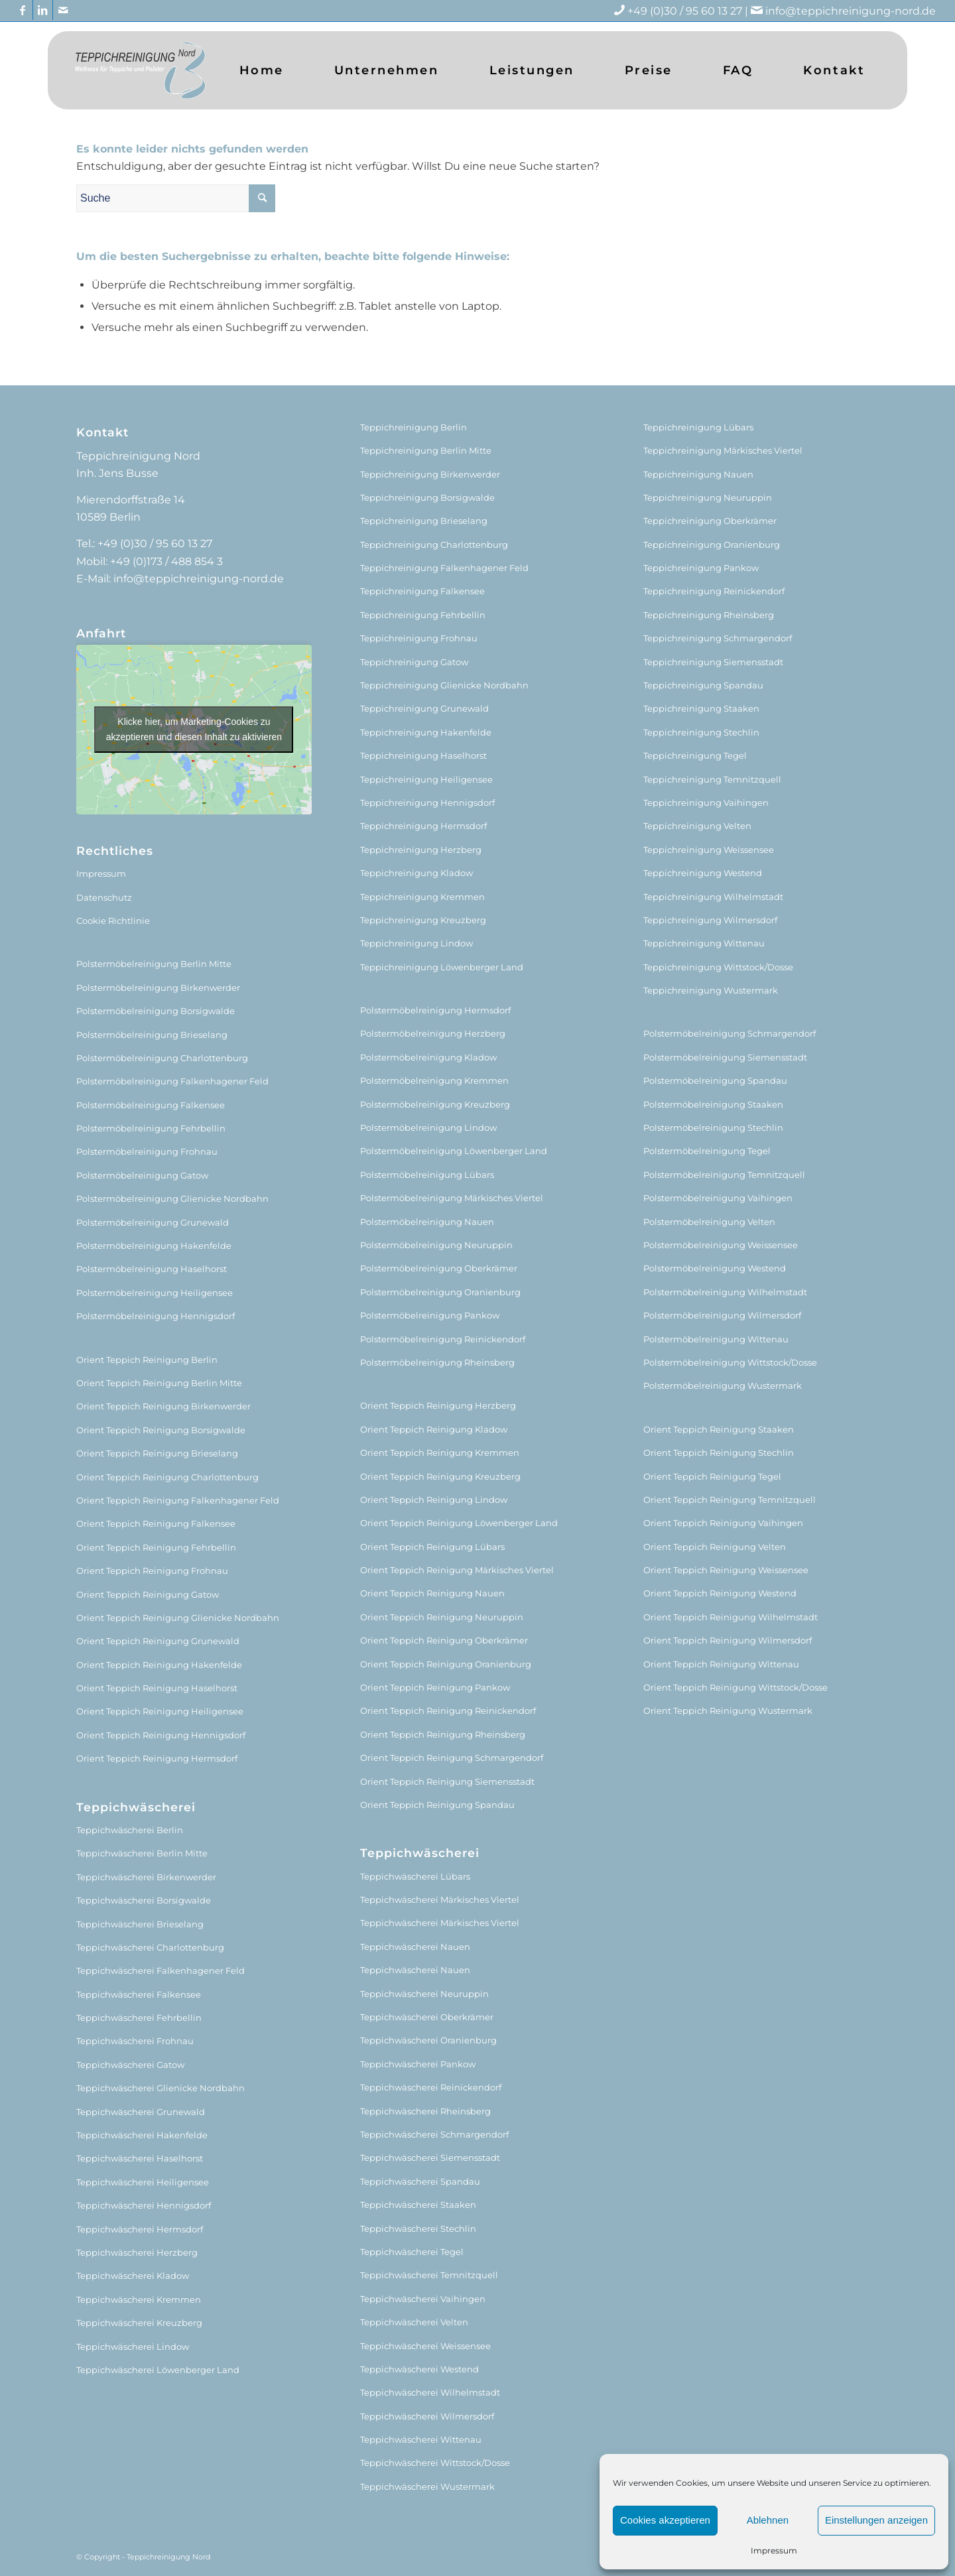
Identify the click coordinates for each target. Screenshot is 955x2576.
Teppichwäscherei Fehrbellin (139, 2017)
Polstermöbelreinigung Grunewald (152, 1222)
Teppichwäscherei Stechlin (418, 2228)
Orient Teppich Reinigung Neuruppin (441, 1617)
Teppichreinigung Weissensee (708, 849)
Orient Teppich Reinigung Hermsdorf (156, 1758)
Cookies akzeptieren (665, 2520)
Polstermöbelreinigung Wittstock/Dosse (730, 1362)
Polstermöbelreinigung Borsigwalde (155, 1010)
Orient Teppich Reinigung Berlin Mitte (159, 1383)
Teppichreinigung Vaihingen (706, 802)
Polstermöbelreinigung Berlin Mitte (153, 963)
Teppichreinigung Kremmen (422, 896)
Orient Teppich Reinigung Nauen (432, 1593)
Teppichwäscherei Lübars (415, 1876)
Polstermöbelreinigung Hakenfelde (153, 1245)
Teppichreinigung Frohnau (419, 638)
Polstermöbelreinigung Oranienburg (440, 1292)
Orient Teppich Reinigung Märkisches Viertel (457, 1570)
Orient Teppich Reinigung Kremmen (439, 1452)
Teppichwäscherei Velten (414, 2322)
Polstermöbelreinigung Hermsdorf (435, 1010)
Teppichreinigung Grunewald (424, 708)
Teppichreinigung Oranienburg (711, 544)
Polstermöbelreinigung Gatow (142, 1175)
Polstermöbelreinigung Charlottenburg (162, 1058)
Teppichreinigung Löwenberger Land (441, 967)
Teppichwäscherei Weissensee (425, 2346)
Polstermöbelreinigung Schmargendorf (729, 1033)
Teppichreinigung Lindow (416, 943)
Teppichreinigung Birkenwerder (430, 474)
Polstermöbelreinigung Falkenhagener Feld (172, 1081)
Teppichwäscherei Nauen (415, 1946)
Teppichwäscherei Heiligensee (142, 2182)
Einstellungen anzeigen (876, 2520)
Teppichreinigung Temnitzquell (712, 779)
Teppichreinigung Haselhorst (423, 755)
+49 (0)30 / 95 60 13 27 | (696, 11)
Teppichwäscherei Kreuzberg (139, 2322)
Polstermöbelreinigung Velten (709, 1221)
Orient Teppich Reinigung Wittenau (721, 1664)
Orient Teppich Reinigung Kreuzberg (440, 1476)
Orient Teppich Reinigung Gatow (147, 1594)
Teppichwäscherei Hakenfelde (142, 2135)
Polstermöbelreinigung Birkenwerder (158, 987)
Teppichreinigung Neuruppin (707, 497)
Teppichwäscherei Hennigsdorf (143, 2205)
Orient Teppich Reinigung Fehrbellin (156, 1547)
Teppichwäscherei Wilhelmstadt (430, 2392)
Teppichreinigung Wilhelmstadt (713, 896)
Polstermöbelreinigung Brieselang (151, 1034)
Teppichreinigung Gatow (414, 662)
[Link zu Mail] (63, 10)
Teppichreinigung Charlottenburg (434, 544)
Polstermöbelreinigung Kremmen (434, 1080)
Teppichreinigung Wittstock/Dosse (718, 967)
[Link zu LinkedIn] (42, 10)
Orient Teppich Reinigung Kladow (433, 1429)
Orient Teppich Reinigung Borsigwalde (160, 1430)
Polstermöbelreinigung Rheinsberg (437, 1362)
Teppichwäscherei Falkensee (138, 1994)
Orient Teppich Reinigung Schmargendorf (451, 1757)
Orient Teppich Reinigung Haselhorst (156, 1688)
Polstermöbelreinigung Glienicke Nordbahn (172, 1198)
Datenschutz (104, 897)
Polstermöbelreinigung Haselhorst (151, 1268)
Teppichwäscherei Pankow (418, 2064)
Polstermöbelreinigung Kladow (428, 1057)
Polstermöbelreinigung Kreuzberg (435, 1104)
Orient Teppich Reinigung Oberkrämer (444, 1640)
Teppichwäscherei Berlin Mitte (142, 1853)
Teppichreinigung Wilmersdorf (710, 920)
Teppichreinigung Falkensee (422, 591)
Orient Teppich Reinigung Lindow (433, 1499)
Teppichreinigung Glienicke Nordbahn (444, 685)
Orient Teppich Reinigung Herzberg (438, 1405)
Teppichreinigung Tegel (695, 755)
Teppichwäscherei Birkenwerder (146, 1877)
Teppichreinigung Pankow (701, 567)
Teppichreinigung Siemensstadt (713, 662)
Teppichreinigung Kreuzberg (423, 920)
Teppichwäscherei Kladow (132, 2275)
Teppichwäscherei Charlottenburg (150, 1947)
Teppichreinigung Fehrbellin (422, 615)
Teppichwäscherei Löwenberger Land (157, 2369)
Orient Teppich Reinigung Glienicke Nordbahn (177, 1617)
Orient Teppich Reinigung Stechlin (718, 1452)
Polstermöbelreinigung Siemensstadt (725, 1057)
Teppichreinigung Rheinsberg (708, 615)
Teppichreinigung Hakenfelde (425, 732)
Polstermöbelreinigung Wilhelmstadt (725, 1292)
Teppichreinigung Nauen (698, 474)
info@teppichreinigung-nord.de (850, 11)
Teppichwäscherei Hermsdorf (139, 2229)
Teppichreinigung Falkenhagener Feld (444, 567)
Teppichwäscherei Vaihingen (422, 2298)
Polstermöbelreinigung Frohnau (147, 1151)
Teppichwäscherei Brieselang (140, 1924)
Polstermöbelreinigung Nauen (427, 1221)
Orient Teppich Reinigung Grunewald (157, 1641)
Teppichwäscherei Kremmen (138, 2299)
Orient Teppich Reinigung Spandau (437, 1804)
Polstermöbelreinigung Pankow (429, 1315)
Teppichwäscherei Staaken (418, 2204)
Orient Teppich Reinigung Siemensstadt (447, 1781)
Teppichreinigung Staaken (701, 708)
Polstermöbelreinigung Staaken (713, 1104)
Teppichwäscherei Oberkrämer (426, 2017)
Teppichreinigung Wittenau (704, 943)
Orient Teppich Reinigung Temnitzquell (729, 1499)
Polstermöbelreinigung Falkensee (150, 1105)
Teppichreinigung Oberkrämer (710, 520)
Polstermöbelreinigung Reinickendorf (442, 1339)
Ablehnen (768, 2520)
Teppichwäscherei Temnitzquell (429, 2275)
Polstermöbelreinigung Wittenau (716, 1339)
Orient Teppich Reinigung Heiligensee (159, 1711)
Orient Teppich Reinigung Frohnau (152, 1570)
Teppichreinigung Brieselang (423, 520)
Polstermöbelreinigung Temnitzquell (724, 1174)
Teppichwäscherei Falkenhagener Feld (160, 1970)
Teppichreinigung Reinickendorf (714, 591)
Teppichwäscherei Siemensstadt (430, 2157)
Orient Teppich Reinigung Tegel (712, 1476)
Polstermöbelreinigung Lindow (428, 1127)
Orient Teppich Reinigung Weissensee (725, 1570)
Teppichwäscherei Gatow (130, 2064)
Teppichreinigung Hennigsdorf (427, 802)
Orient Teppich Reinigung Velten (714, 1546)
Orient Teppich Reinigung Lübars (432, 1546)
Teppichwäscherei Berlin (129, 1830)
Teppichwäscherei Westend (419, 2369)
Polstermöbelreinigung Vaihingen (718, 1197)
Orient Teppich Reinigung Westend (719, 1593)
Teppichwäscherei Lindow (132, 2346)
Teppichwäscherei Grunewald (140, 2111)
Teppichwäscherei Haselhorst (139, 2158)
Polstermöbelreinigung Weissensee (720, 1245)
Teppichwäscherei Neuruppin (424, 1993)
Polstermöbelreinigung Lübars (427, 1174)
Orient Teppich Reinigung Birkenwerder (163, 1406)
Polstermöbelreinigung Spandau (715, 1080)
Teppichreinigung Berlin (413, 427)
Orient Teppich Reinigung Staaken (718, 1429)
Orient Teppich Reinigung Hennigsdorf (160, 1735)
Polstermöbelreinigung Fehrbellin (150, 1128)
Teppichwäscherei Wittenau (420, 2439)
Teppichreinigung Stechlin (701, 732)
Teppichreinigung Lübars (698, 427)
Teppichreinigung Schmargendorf (717, 638)
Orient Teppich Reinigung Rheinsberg (442, 1734)
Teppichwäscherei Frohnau (135, 2040)
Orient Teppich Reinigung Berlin (147, 1359)
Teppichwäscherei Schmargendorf (434, 2134)
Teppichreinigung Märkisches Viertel (722, 450)
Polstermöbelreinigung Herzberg (432, 1033)
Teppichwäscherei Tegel (412, 2251)
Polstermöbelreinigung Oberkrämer (438, 1268)
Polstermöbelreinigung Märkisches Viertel (451, 1197)
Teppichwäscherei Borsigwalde (143, 1900)
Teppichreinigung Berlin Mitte (425, 450)
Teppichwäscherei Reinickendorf (430, 2087)
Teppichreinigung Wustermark (710, 990)
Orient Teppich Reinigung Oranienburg (445, 1664)
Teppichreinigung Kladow (416, 873)
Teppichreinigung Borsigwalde (427, 497)
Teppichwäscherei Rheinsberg (425, 2111)
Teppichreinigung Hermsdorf (423, 825)
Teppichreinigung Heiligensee (426, 779)
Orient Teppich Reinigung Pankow (435, 1687)
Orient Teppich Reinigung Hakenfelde (159, 1664)
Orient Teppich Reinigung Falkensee (155, 1523)
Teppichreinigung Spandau (703, 685)
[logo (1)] (140, 70)
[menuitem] (261, 70)
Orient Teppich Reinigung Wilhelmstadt (730, 1617)
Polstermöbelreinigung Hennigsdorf (155, 1316)
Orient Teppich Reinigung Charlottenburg (167, 1477)
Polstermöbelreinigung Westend (714, 1268)
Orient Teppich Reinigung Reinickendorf (448, 1710)
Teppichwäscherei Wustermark (427, 2486)
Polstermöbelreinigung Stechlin (713, 1127)
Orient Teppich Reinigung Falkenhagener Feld (177, 1500)
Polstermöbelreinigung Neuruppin (436, 1245)
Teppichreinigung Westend (702, 873)
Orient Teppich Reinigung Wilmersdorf (727, 1640)
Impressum (774, 2550)
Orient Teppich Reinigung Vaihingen (723, 1522)
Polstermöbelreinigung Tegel (707, 1150)
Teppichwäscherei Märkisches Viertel (439, 1899)
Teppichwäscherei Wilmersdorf (427, 2416)
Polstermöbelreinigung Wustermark (722, 1385)
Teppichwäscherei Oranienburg (428, 2040)
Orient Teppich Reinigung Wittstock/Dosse (735, 1687)
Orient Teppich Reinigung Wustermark (727, 1710)
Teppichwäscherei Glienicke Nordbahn (160, 2088)
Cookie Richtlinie (113, 920)
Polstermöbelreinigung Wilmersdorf (722, 1315)
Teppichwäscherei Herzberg (137, 2252)
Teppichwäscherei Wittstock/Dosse (435, 2462)
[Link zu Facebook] (22, 10)
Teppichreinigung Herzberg (420, 849)
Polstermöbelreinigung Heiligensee (154, 1292)
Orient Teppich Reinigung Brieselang (157, 1453)
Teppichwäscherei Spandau (420, 2181)
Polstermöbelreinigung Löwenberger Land (453, 1150)
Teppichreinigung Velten (697, 825)
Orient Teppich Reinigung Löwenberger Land (459, 1522)
